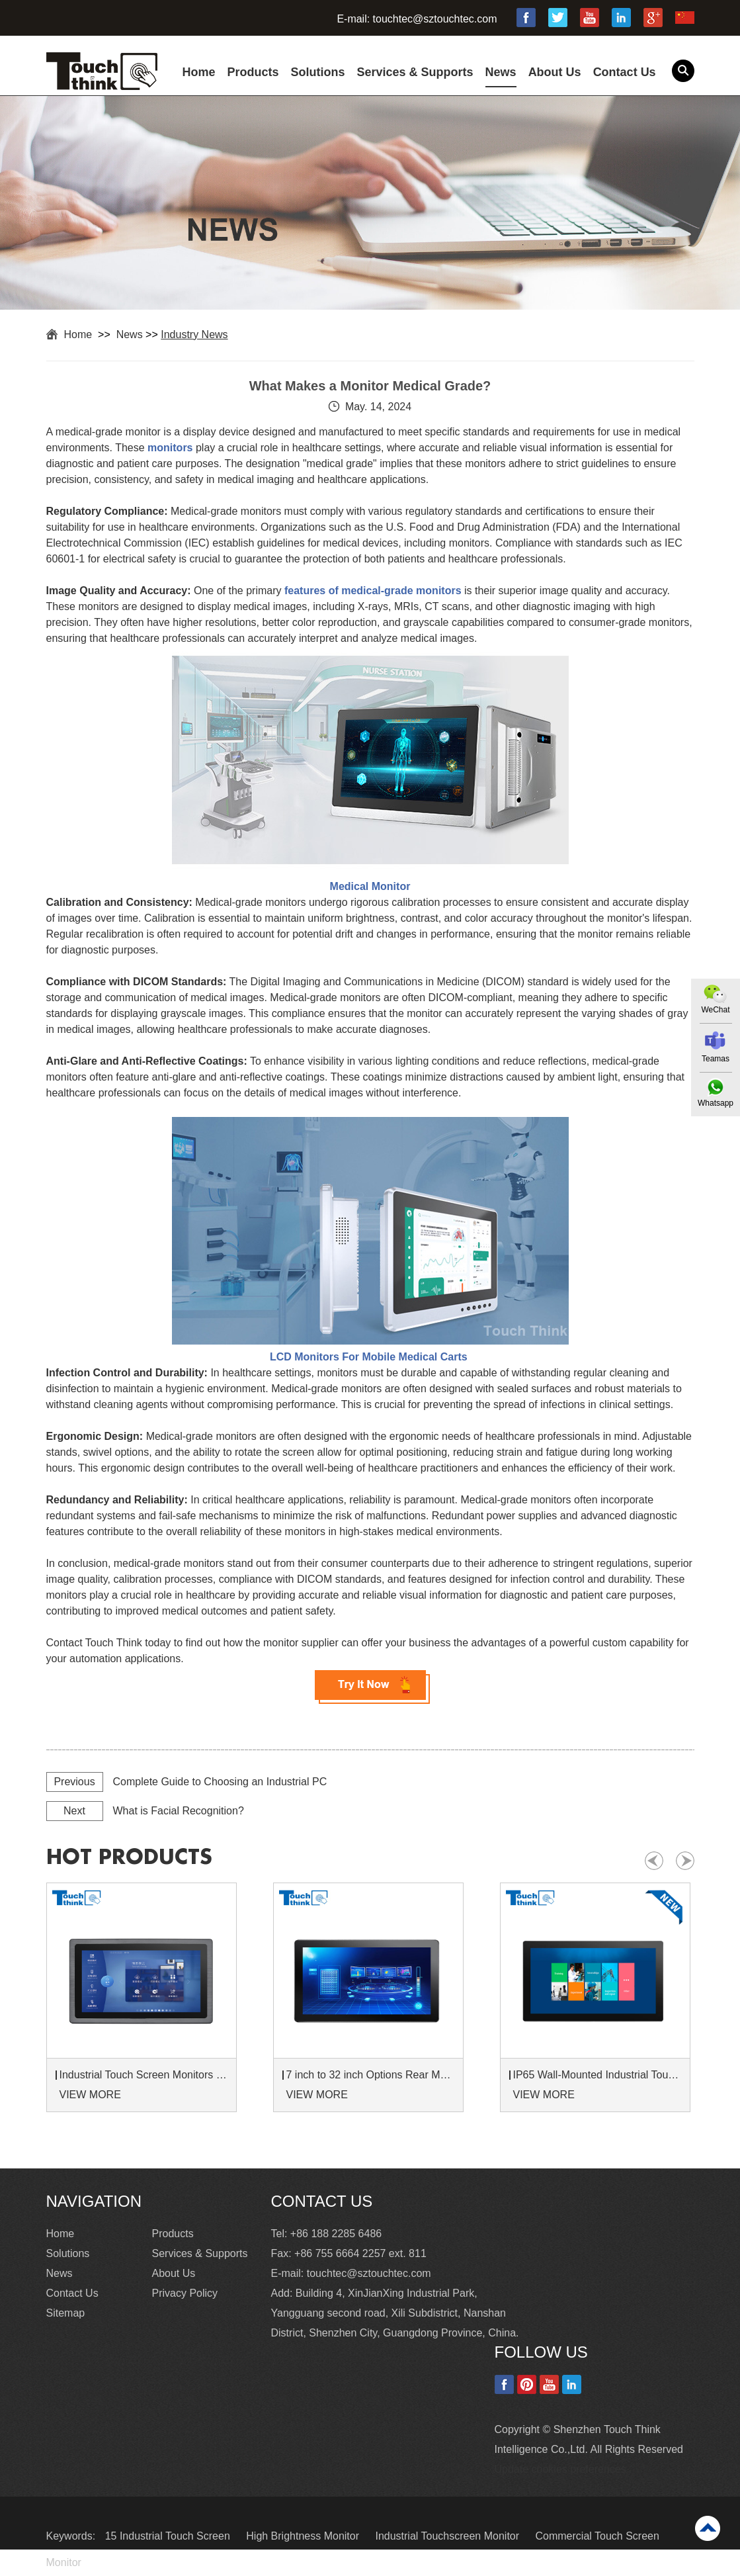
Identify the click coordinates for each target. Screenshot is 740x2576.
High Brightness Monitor (304, 2536)
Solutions (318, 72)
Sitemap (65, 2313)
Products (253, 72)
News (500, 72)
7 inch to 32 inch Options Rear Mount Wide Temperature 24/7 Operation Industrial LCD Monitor (370, 2074)
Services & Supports (415, 72)
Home (199, 72)
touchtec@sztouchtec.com (435, 18)
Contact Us (624, 72)
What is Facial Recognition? (178, 1810)
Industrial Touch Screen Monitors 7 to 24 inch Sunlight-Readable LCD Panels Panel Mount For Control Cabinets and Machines (143, 2074)
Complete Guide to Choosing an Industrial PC (220, 1781)
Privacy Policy (185, 2293)
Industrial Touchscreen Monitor (448, 2536)
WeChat (715, 1009)
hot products (129, 1857)
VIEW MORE (90, 2094)
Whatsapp (715, 1103)
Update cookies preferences (560, 2469)
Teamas (715, 1058)
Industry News (194, 334)
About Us (554, 72)
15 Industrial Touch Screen (169, 2536)
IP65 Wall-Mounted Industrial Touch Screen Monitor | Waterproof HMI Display (597, 2074)
